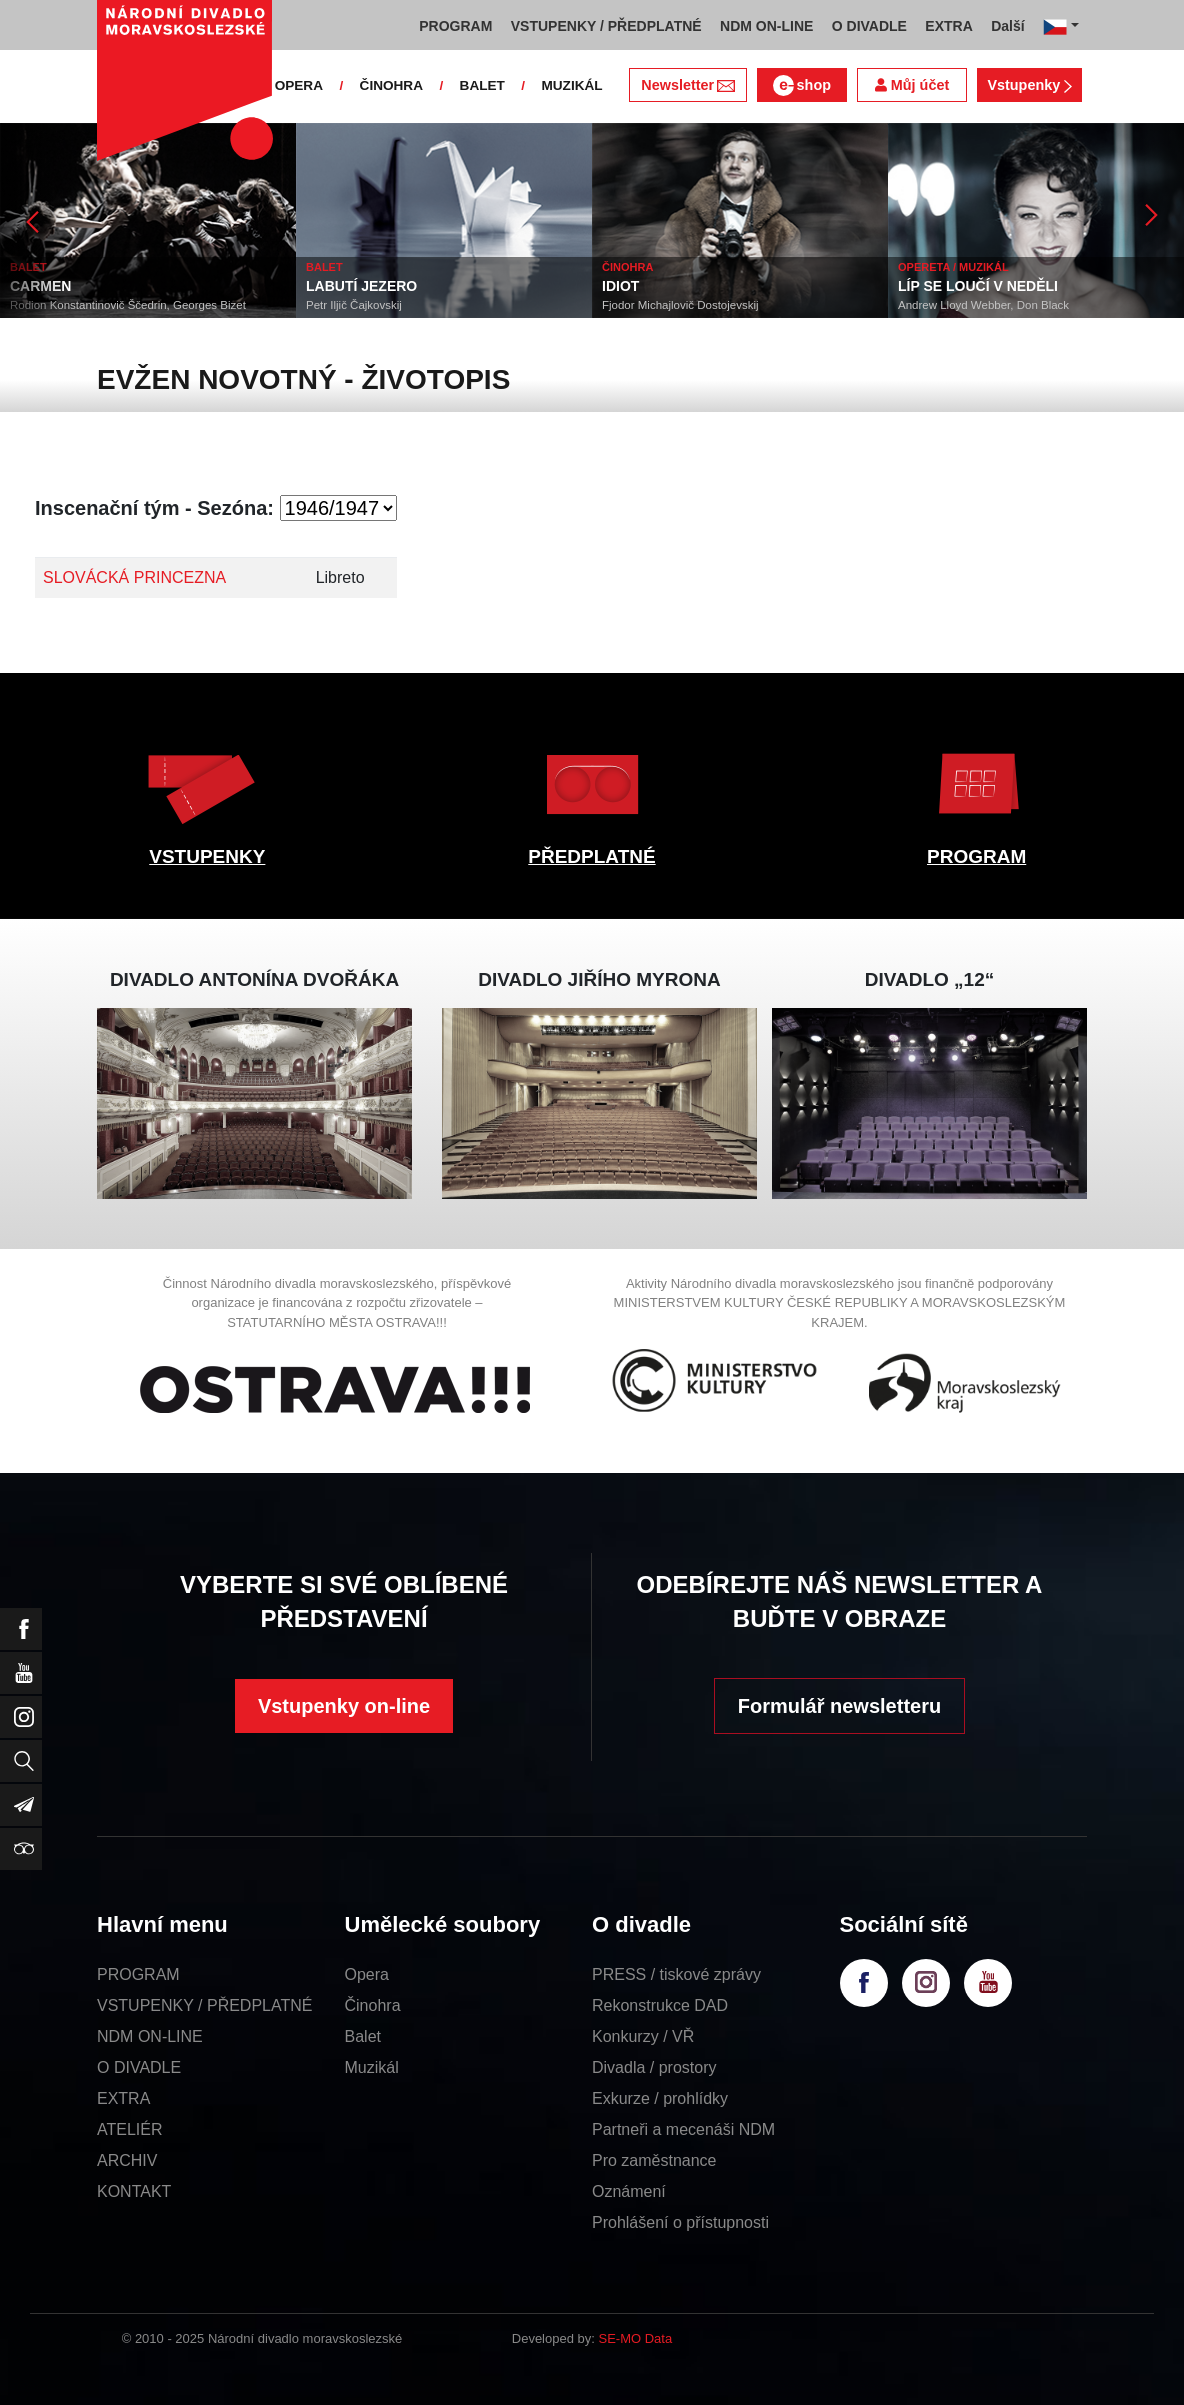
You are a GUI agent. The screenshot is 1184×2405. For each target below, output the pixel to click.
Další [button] (1007, 26)
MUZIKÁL (571, 85)
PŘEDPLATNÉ (591, 856)
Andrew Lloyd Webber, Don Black (983, 305)
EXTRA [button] (948, 26)
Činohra (373, 2005)
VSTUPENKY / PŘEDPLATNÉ (204, 2005)
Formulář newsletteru (839, 1706)
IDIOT (620, 286)
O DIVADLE (139, 2067)
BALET (482, 85)
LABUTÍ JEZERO (361, 286)
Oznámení (629, 2191)
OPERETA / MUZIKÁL (953, 267)
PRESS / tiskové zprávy (676, 1974)
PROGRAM (976, 856)
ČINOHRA (391, 85)
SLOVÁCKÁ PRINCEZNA (134, 577)
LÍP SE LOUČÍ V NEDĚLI (978, 286)
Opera (367, 1974)
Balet (363, 2036)
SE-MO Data (636, 2338)
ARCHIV (127, 2160)
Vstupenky (1029, 85)
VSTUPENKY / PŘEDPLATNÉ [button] (606, 26)
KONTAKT (134, 2191)
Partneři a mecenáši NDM (683, 2129)
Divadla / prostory (654, 2067)
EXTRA (123, 2098)
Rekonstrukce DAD (660, 2005)
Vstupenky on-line (344, 1706)
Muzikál (372, 2067)
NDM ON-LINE (150, 2036)
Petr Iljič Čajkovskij (354, 305)
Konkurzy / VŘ (643, 2036)
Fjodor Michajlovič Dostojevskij (680, 305)
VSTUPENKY (207, 856)
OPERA (299, 85)
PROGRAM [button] (455, 26)
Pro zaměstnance (654, 2160)
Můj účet (912, 85)
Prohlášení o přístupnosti (680, 2222)
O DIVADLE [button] (869, 26)
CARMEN (40, 286)
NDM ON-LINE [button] (766, 26)
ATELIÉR (130, 2129)
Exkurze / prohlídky (660, 2098)
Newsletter (687, 85)
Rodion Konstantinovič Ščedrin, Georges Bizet (128, 305)
